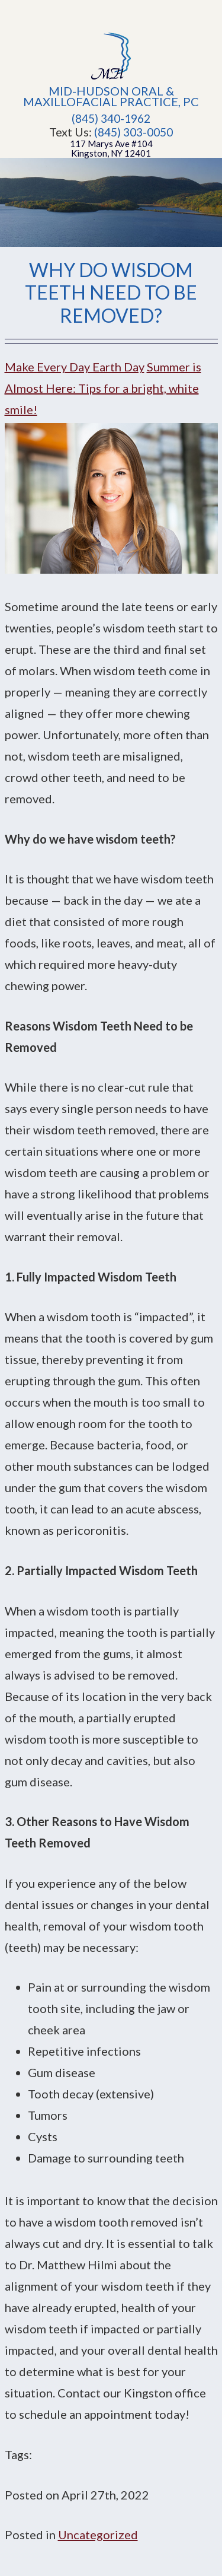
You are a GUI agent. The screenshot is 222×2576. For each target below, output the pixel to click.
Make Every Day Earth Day (74, 367)
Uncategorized (98, 2534)
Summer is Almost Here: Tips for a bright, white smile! (103, 388)
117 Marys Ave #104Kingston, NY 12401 (111, 148)
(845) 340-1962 (111, 118)
